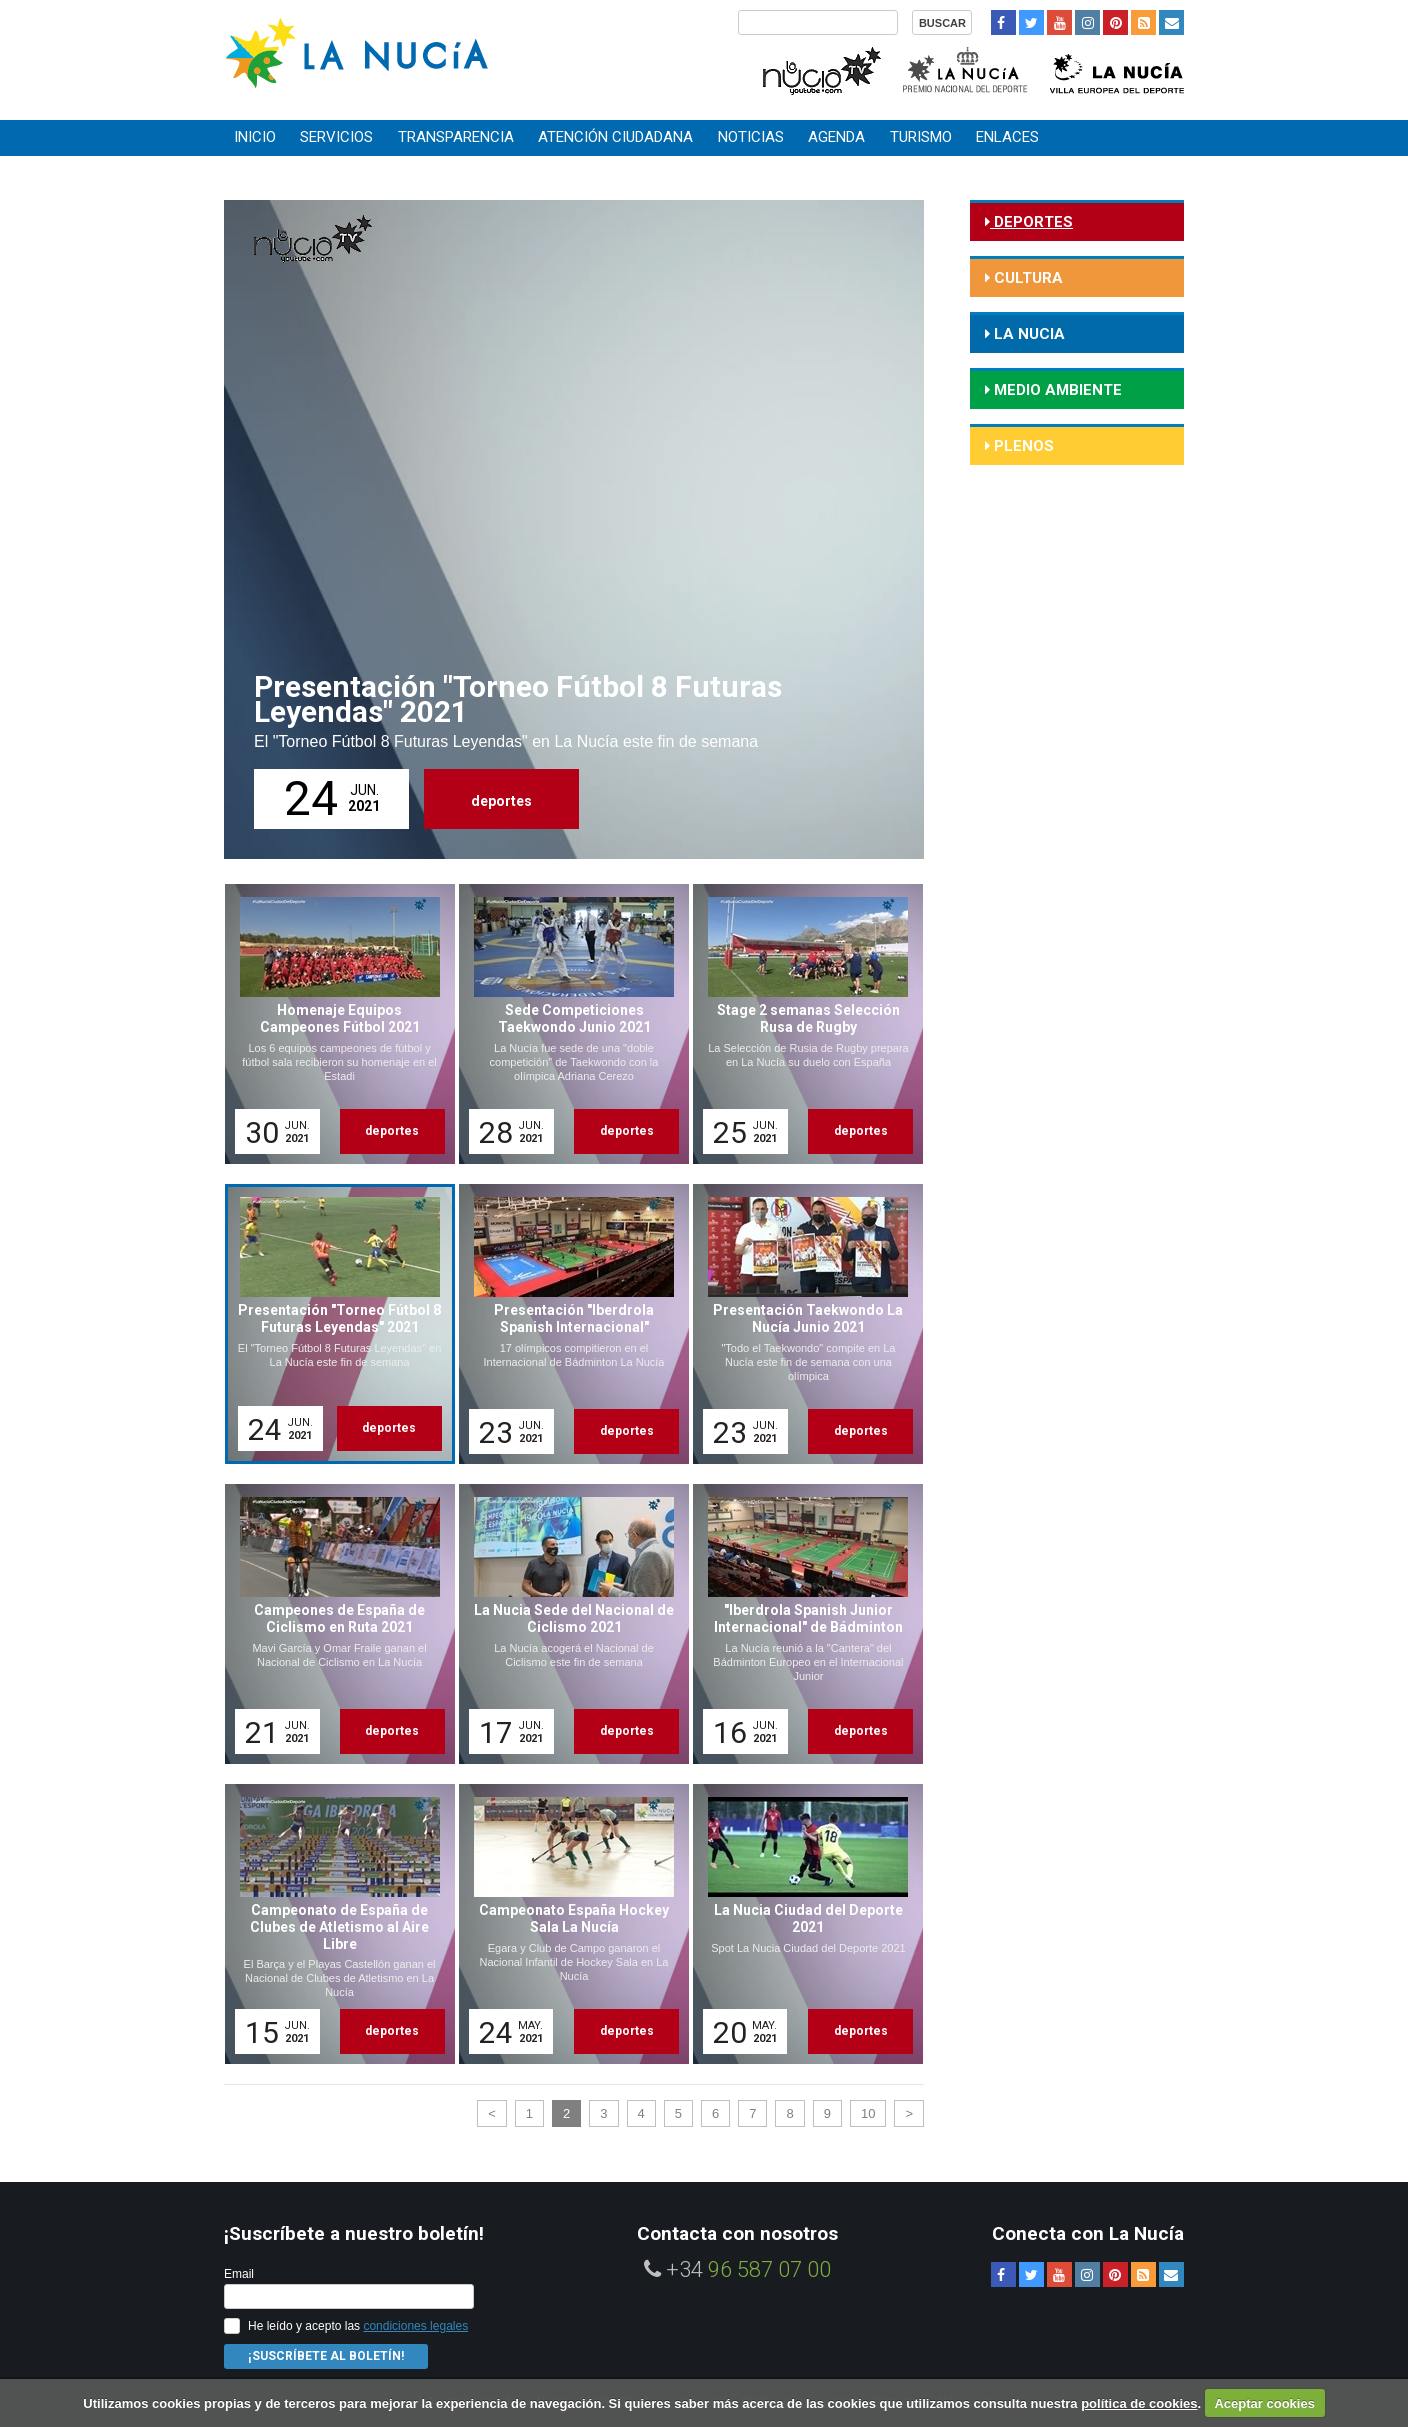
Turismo (921, 137)
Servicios (336, 137)
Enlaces (1007, 137)
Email (239, 2274)
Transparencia (456, 137)
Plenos (1022, 446)
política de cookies (1139, 2403)
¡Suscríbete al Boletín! (326, 2356)
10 (868, 2113)
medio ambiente (1056, 390)
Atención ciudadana (615, 137)
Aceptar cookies (1264, 2403)
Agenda (836, 137)
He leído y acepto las (358, 2326)
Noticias (751, 137)
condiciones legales (415, 2326)
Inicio (255, 137)
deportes (501, 801)
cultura (1026, 278)
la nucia (1027, 334)
